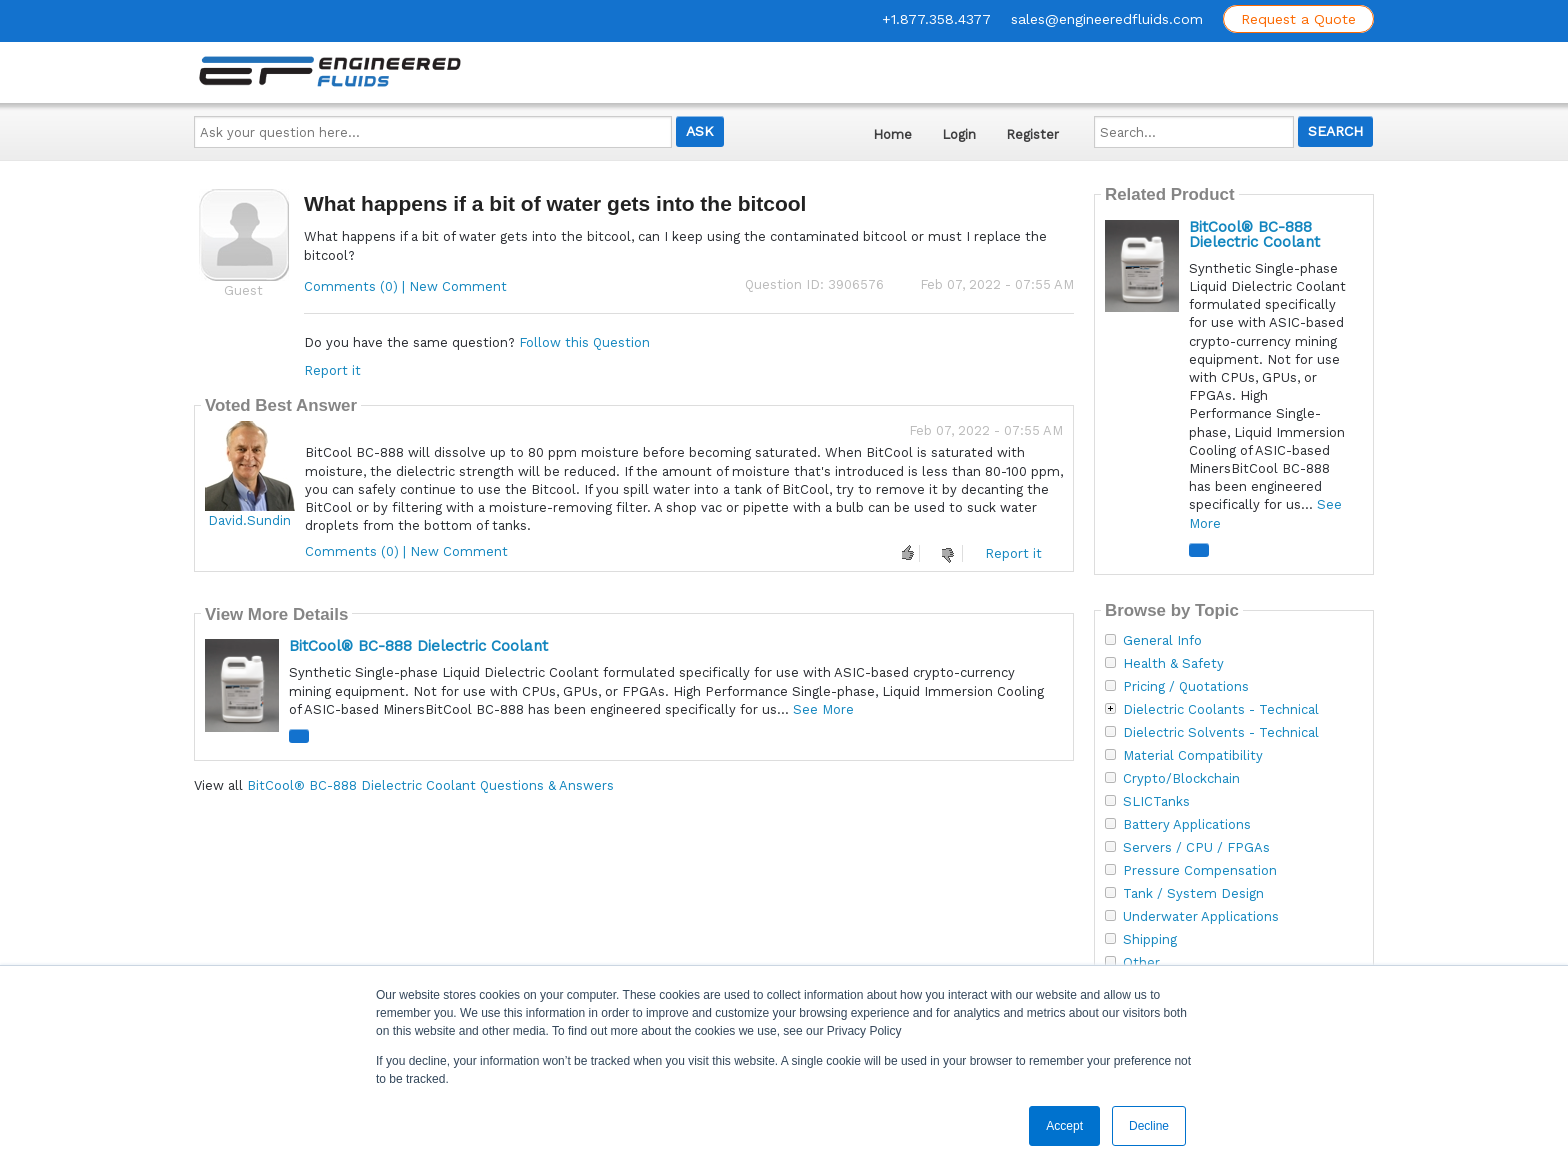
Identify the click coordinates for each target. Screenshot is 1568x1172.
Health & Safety (1173, 664)
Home (892, 134)
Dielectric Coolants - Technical (1221, 710)
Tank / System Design (1193, 894)
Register (1032, 134)
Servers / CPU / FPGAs (1196, 848)
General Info (1162, 641)
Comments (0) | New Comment (405, 286)
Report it (332, 370)
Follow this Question (584, 342)
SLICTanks (1156, 802)
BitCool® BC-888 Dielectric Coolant (418, 646)
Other (1141, 963)
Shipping (1150, 940)
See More (823, 709)
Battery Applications (1187, 825)
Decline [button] (1149, 1126)
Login (959, 134)
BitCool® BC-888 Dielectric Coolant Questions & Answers (430, 785)
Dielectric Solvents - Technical (1221, 733)
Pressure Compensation (1200, 871)
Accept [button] (1064, 1126)
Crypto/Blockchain (1181, 779)
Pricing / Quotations (1186, 687)
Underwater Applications (1201, 917)
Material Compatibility (1193, 756)
